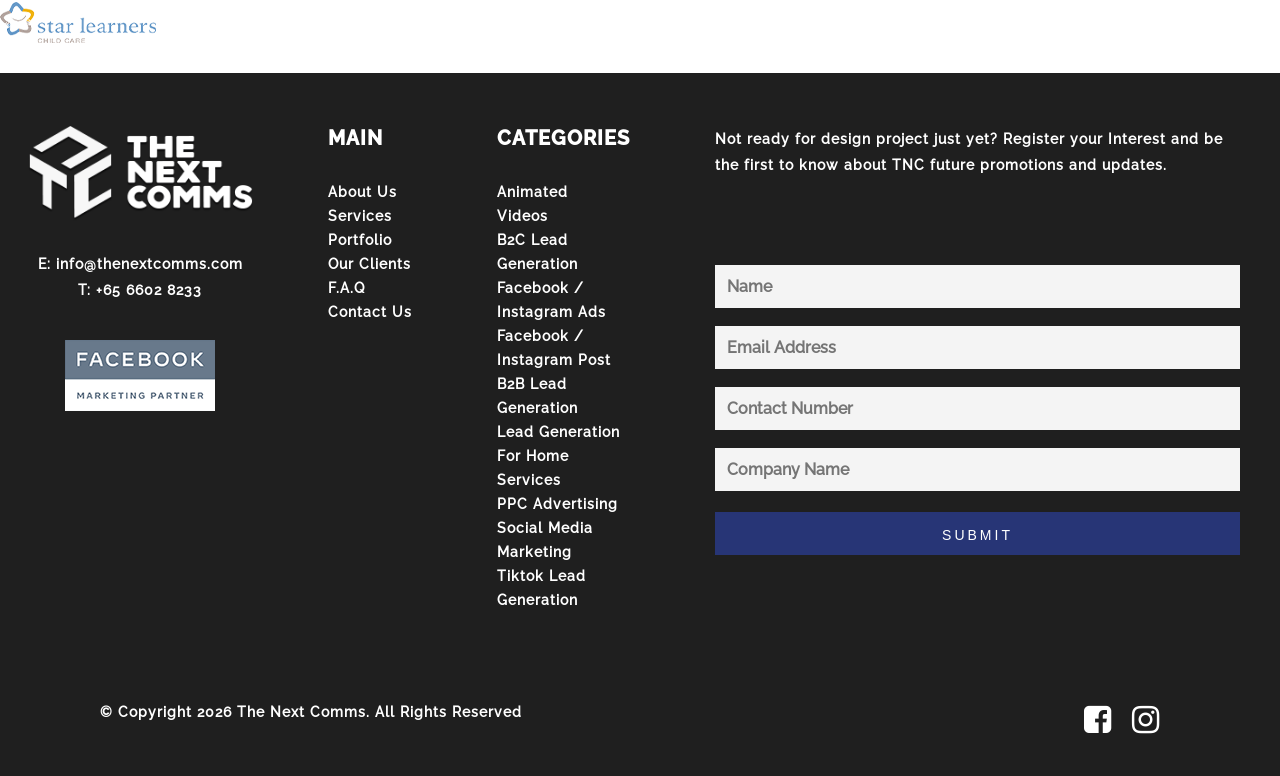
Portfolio (360, 240)
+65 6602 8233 (149, 290)
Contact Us (370, 312)
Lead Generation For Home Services (558, 456)
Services (360, 216)
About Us (362, 192)
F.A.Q (346, 288)
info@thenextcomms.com (149, 264)
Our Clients (369, 264)
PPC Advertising (557, 504)
